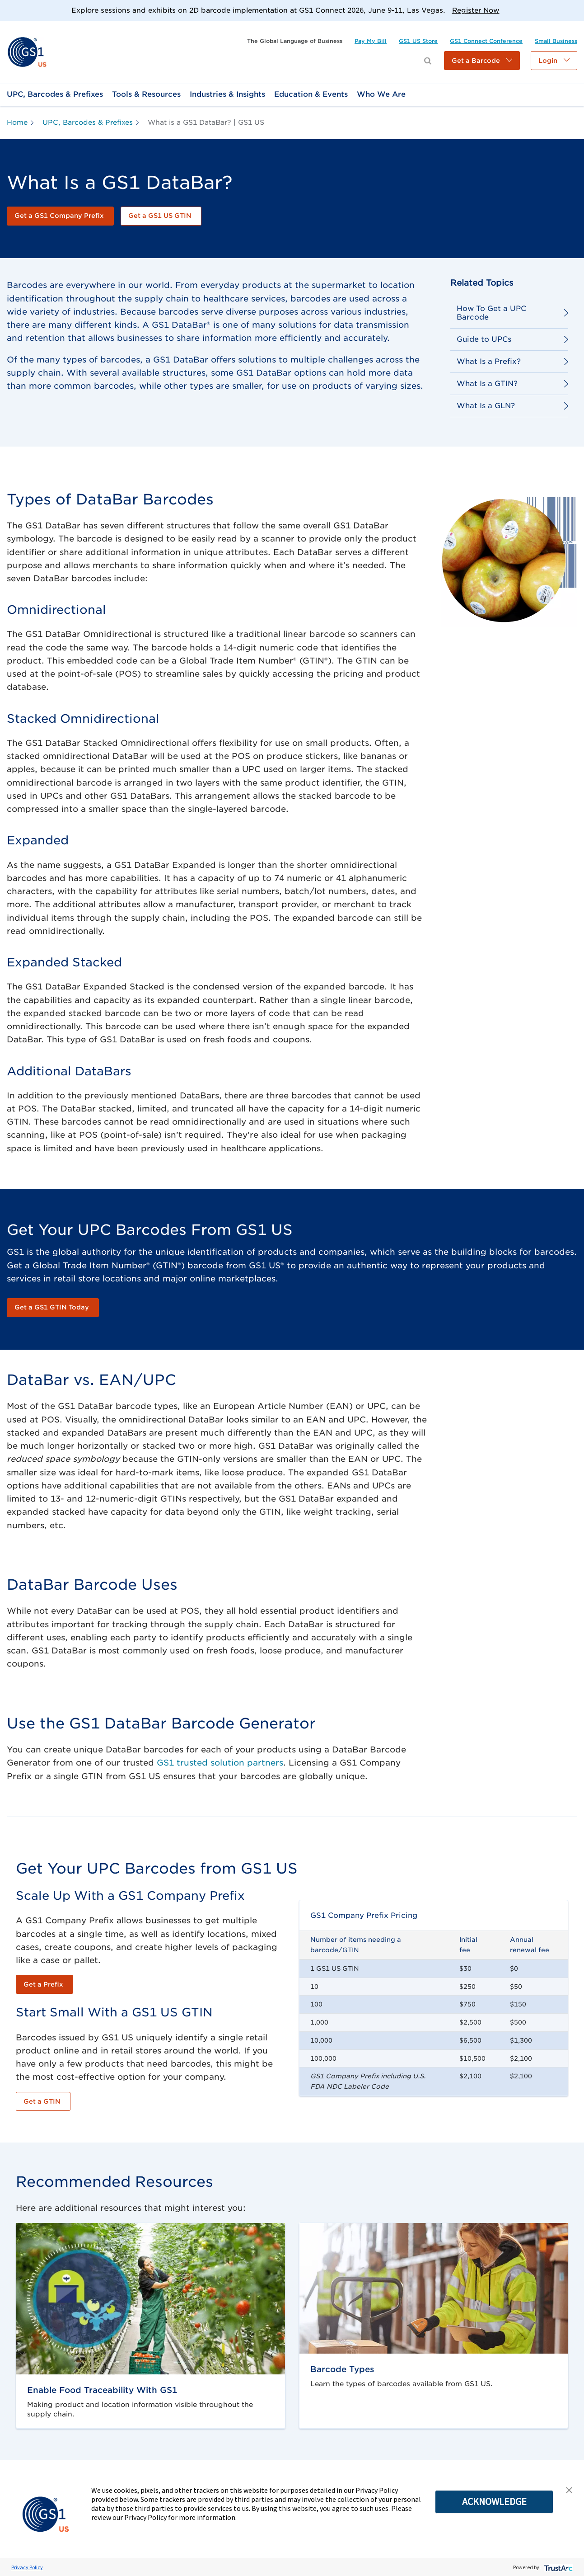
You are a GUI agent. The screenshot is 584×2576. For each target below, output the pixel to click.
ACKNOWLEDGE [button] (494, 2501)
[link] (27, 52)
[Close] (573, 10)
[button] (481, 61)
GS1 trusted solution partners (220, 1762)
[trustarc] (558, 2567)
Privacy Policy (27, 2567)
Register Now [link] (476, 10)
